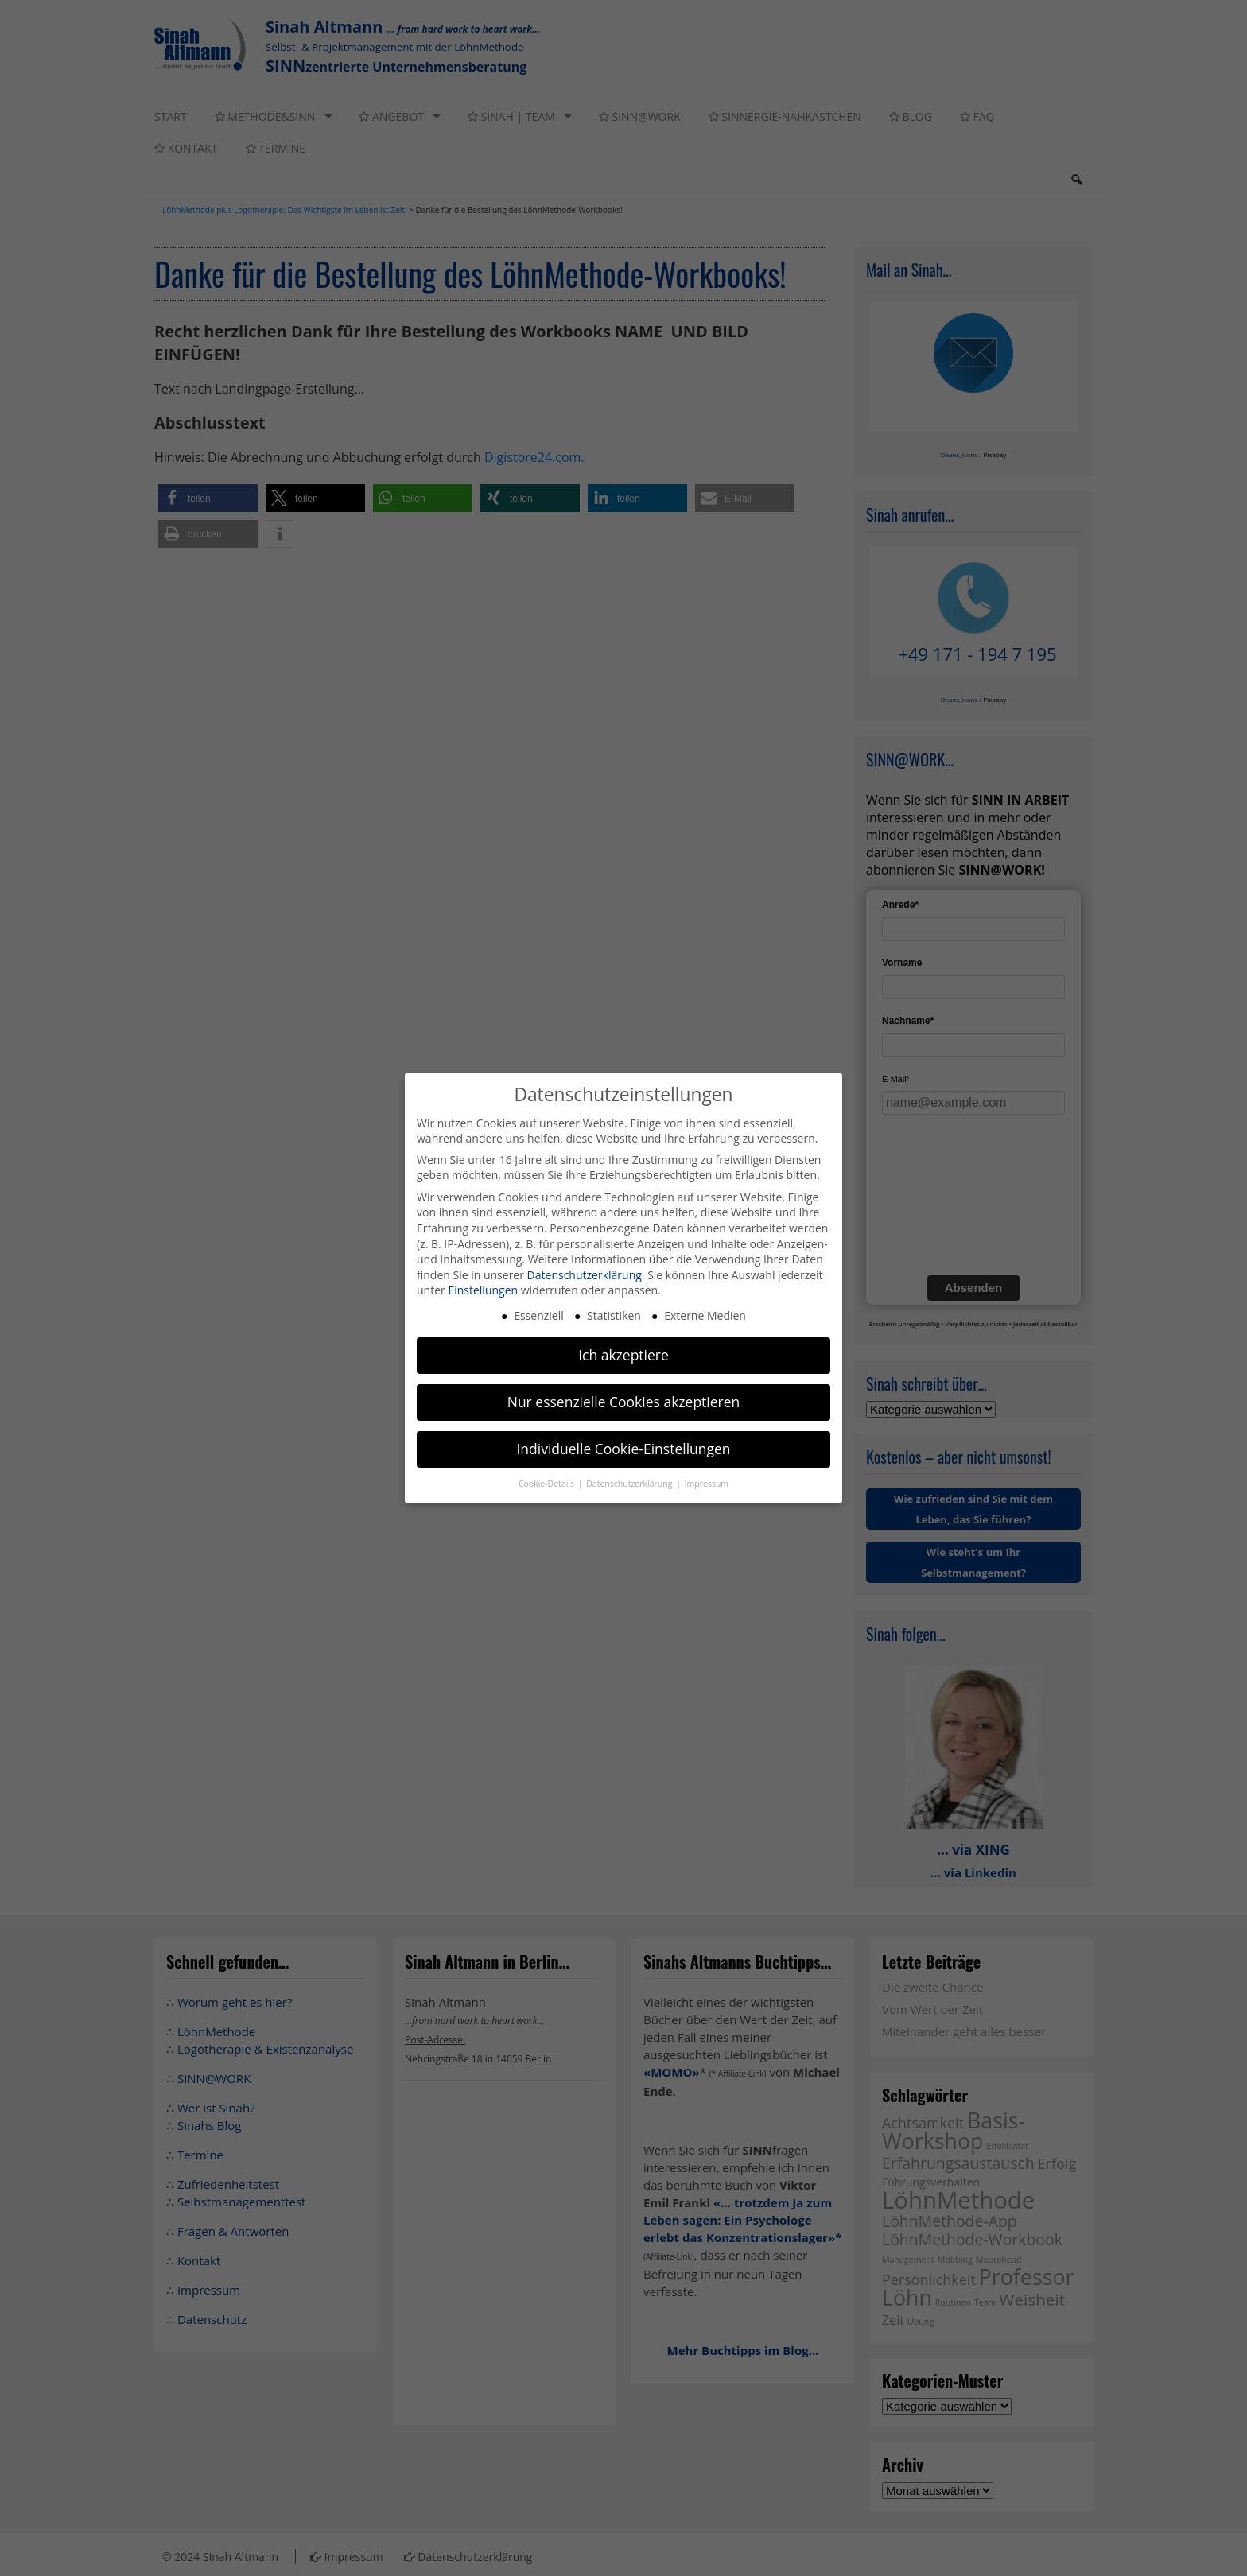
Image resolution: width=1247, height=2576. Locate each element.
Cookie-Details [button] (548, 1483)
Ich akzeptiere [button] (623, 1354)
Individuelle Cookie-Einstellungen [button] (623, 1448)
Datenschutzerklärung (584, 1274)
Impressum (706, 1483)
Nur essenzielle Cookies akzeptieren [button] (623, 1401)
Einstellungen (483, 1290)
